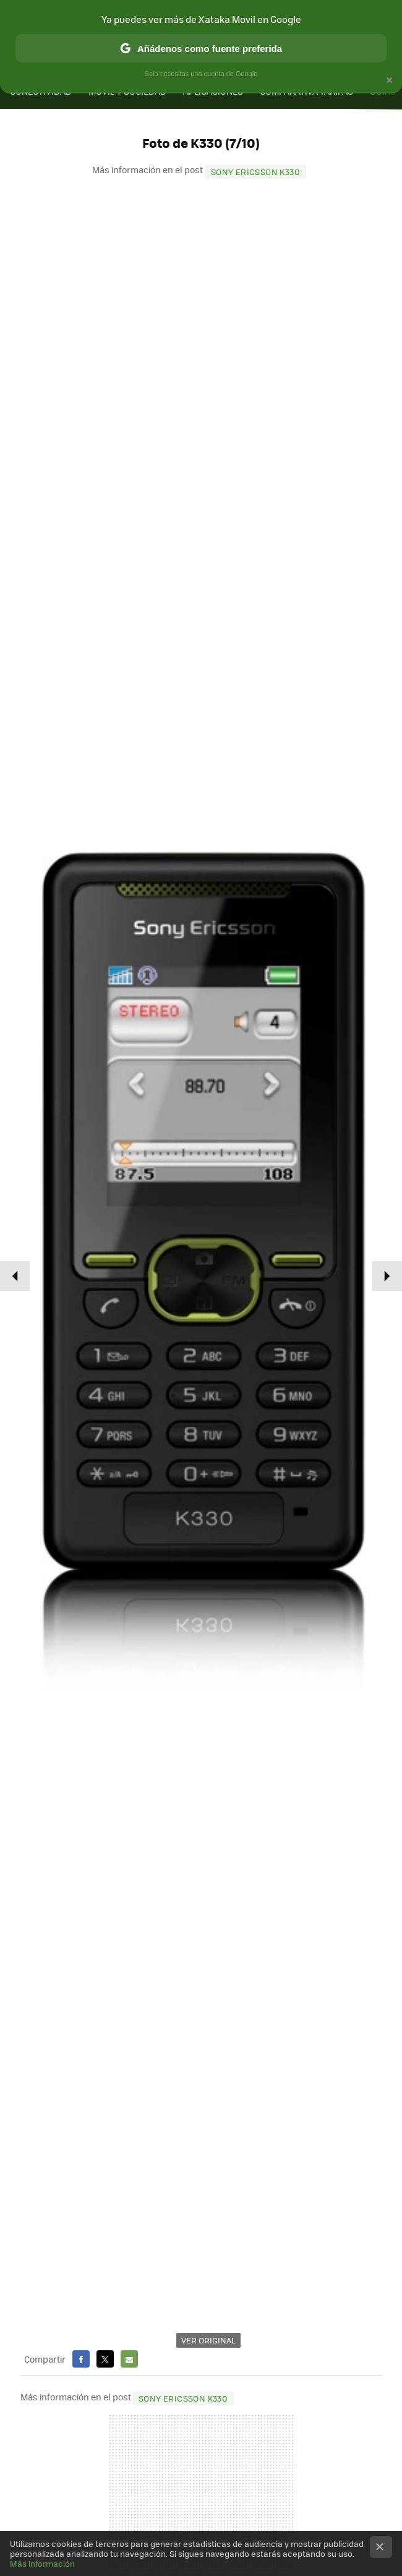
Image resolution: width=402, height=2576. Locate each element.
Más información (42, 2563)
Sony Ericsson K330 (255, 172)
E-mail (129, 2359)
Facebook (81, 2359)
